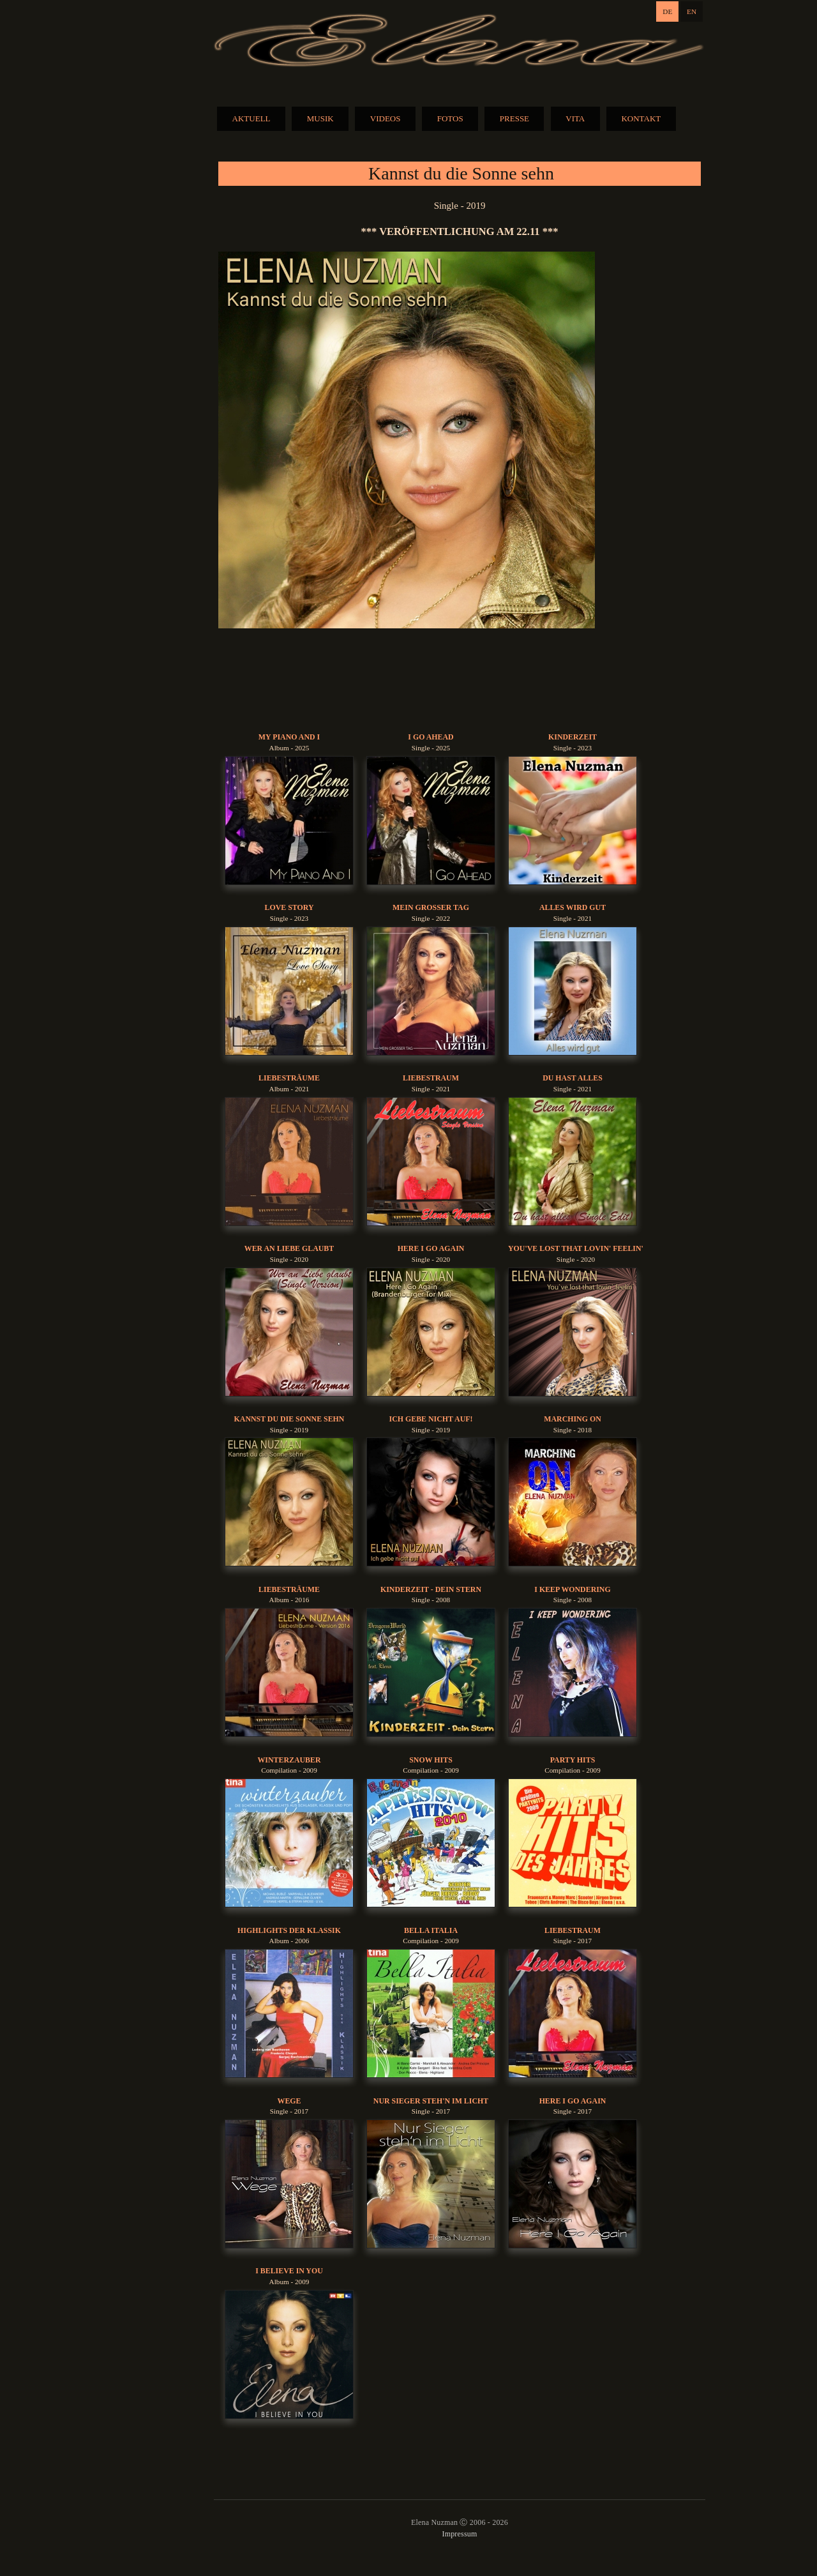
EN (691, 11)
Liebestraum (431, 1077)
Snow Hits (431, 1759)
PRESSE (514, 118)
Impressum (459, 2533)
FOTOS (450, 118)
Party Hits (573, 1759)
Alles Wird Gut (572, 907)
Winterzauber (288, 1759)
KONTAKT (641, 118)
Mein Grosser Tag (431, 907)
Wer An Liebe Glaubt (289, 1248)
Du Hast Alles (573, 1077)
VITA (575, 118)
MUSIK (320, 118)
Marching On (572, 1418)
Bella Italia (431, 1930)
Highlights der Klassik (289, 1930)
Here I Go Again (431, 1248)
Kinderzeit (572, 736)
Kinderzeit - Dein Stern (430, 1589)
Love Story (288, 907)
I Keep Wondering (572, 1589)
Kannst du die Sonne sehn (289, 1418)
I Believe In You (289, 2270)
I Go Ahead (430, 736)
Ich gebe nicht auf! (431, 1418)
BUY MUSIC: (459, 680)
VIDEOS (385, 118)
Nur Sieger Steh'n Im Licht (430, 2100)
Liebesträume (289, 1077)
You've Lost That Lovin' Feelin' (575, 1248)
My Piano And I (289, 736)
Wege (289, 2100)
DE (667, 11)
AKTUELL (251, 118)
